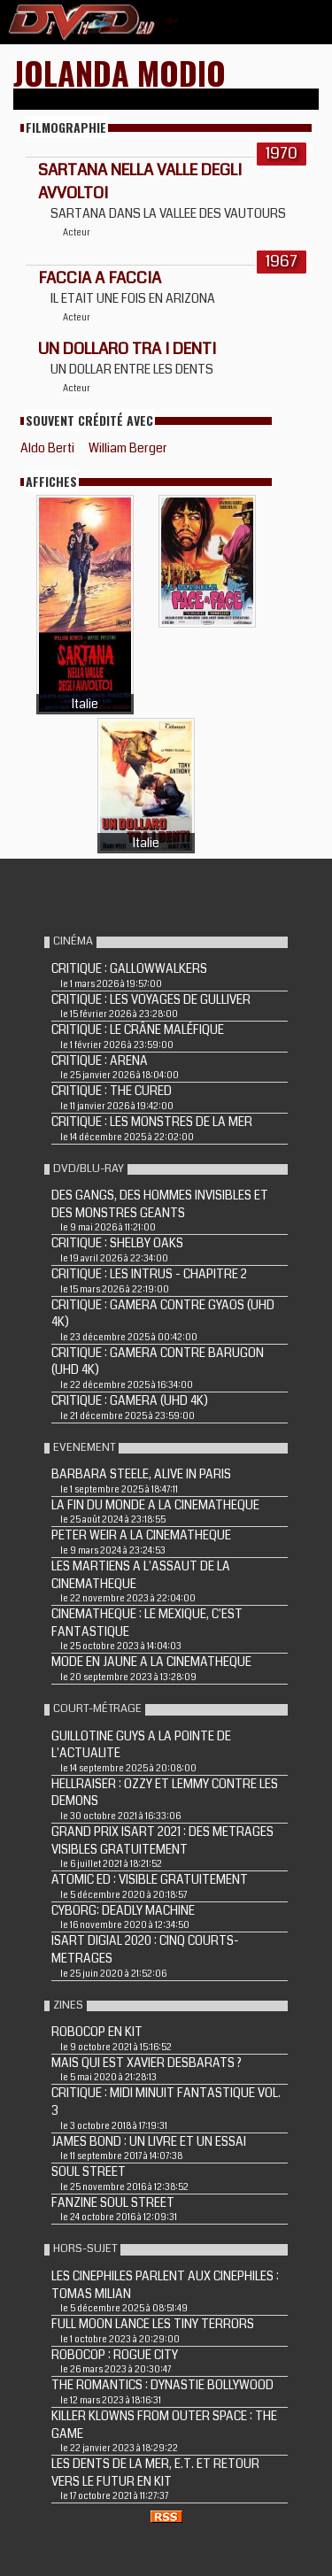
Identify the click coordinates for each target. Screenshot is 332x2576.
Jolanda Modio (119, 72)
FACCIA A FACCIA (99, 277)
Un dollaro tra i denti (127, 348)
